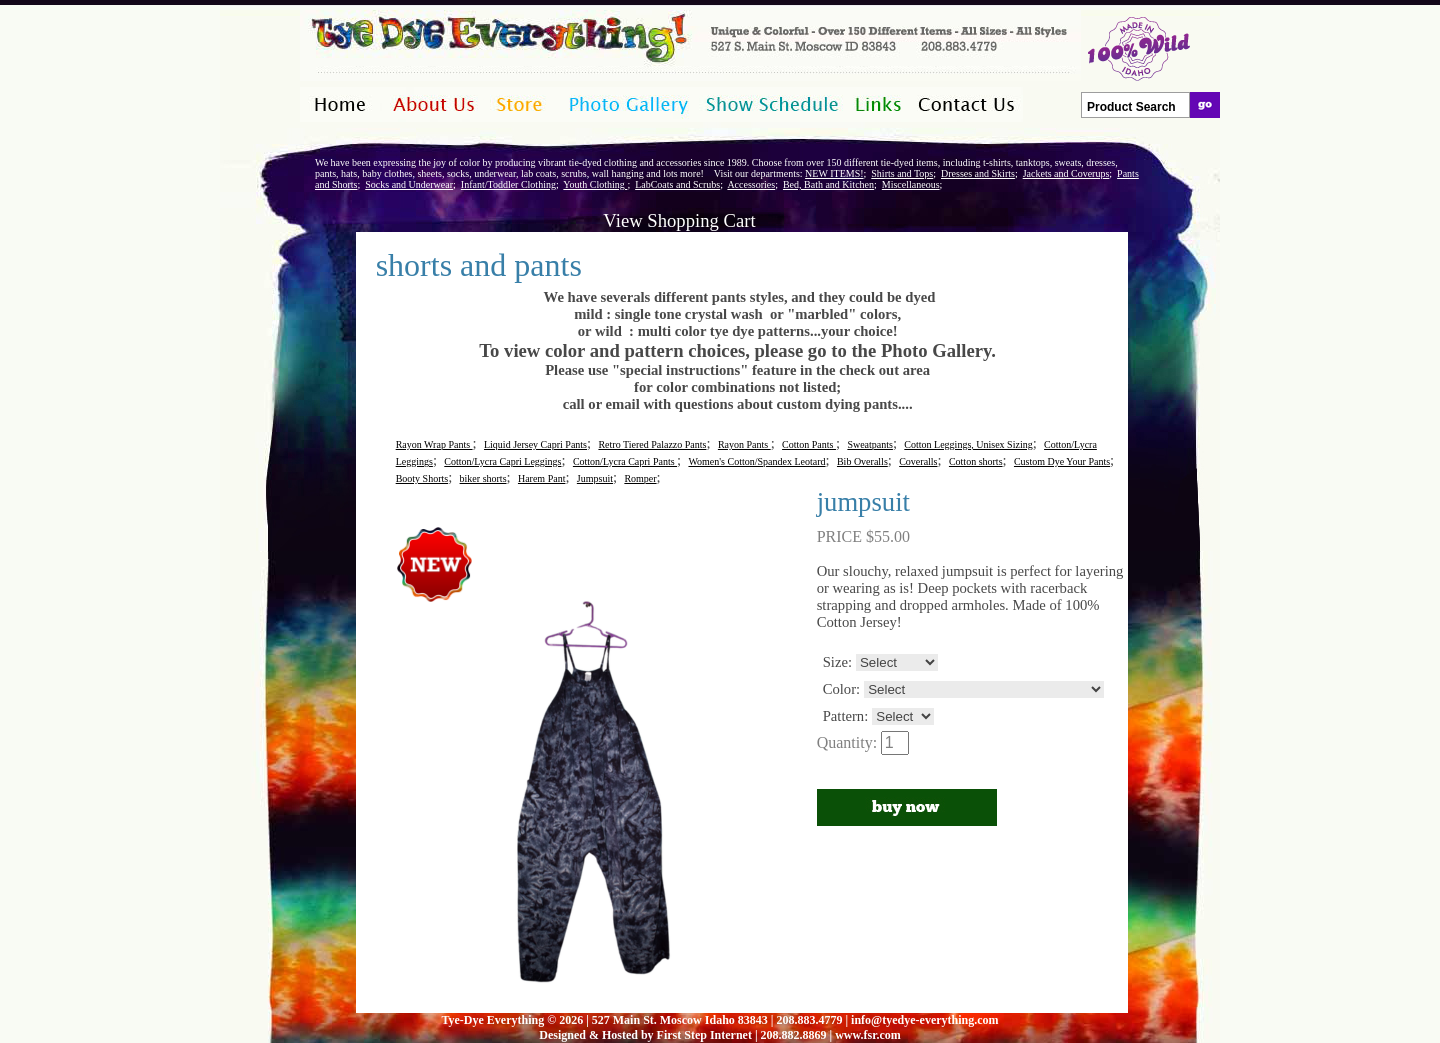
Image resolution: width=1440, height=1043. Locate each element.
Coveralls (918, 461)
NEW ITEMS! (834, 173)
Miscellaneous (911, 184)
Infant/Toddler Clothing (508, 184)
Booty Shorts (422, 478)
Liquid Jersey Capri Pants (535, 444)
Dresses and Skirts (978, 173)
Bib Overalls (862, 461)
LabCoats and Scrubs (677, 184)
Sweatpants (870, 444)
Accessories (751, 184)
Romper (640, 478)
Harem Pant (542, 478)
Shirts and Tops (902, 173)
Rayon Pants (744, 444)
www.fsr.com (868, 1035)
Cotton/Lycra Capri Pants (625, 461)
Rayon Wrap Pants (434, 444)
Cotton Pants (809, 444)
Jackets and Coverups (1066, 173)
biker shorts (483, 478)
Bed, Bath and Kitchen (828, 184)
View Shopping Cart (679, 220)
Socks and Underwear (409, 184)
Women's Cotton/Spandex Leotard (756, 461)
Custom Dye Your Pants (1062, 461)
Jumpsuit (595, 478)
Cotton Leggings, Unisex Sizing (968, 444)
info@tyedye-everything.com (924, 1020)
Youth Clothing (595, 184)
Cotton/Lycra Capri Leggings (502, 461)
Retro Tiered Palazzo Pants (652, 444)
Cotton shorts (976, 461)
